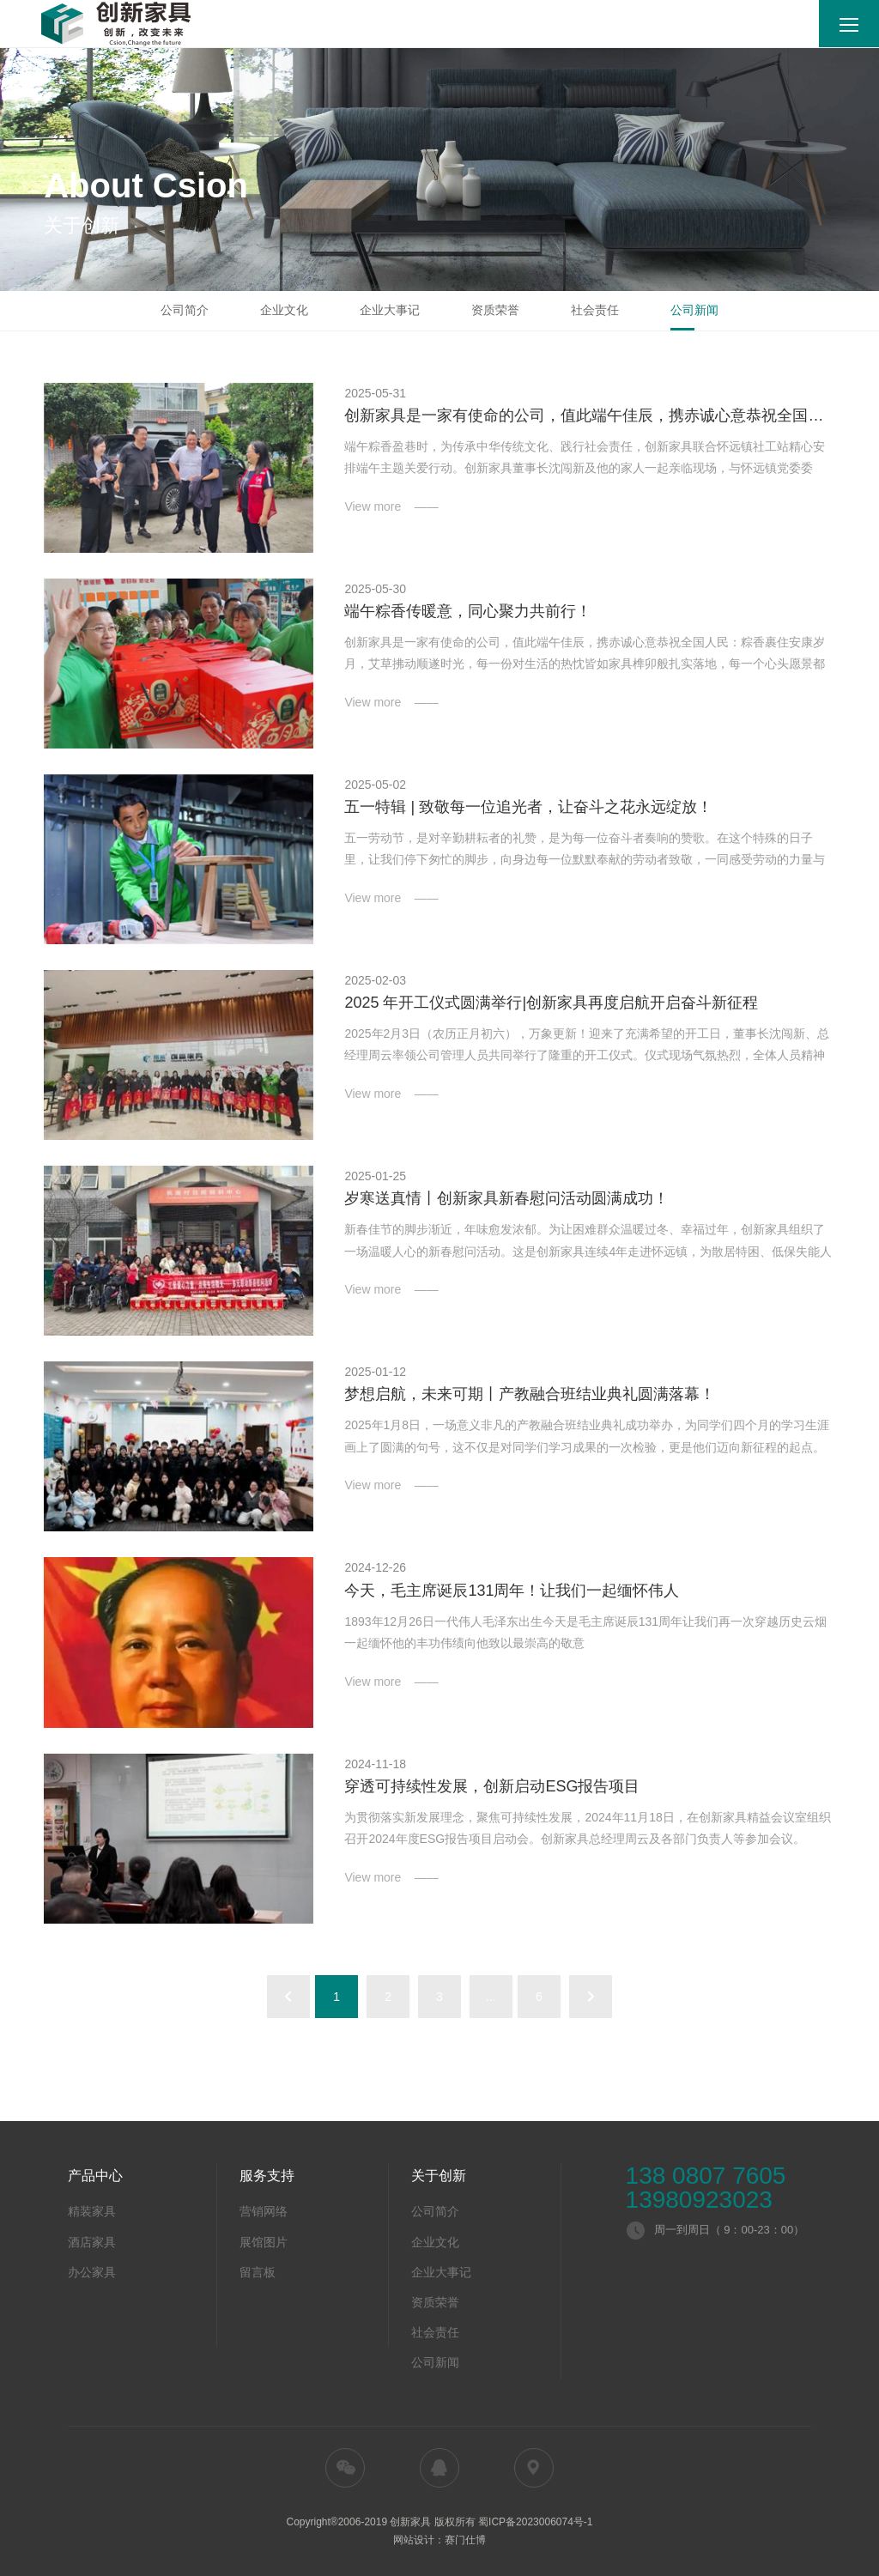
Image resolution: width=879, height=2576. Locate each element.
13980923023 (699, 2200)
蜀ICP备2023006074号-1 (535, 2522)
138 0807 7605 (706, 2176)
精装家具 (92, 2211)
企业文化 (284, 310)
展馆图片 (263, 2242)
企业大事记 (390, 310)
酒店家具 (92, 2242)
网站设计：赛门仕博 (439, 2540)
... (491, 1996)
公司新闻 (694, 310)
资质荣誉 (495, 310)
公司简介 (185, 310)
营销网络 (263, 2211)
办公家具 (92, 2272)
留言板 (257, 2272)
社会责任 (595, 310)
